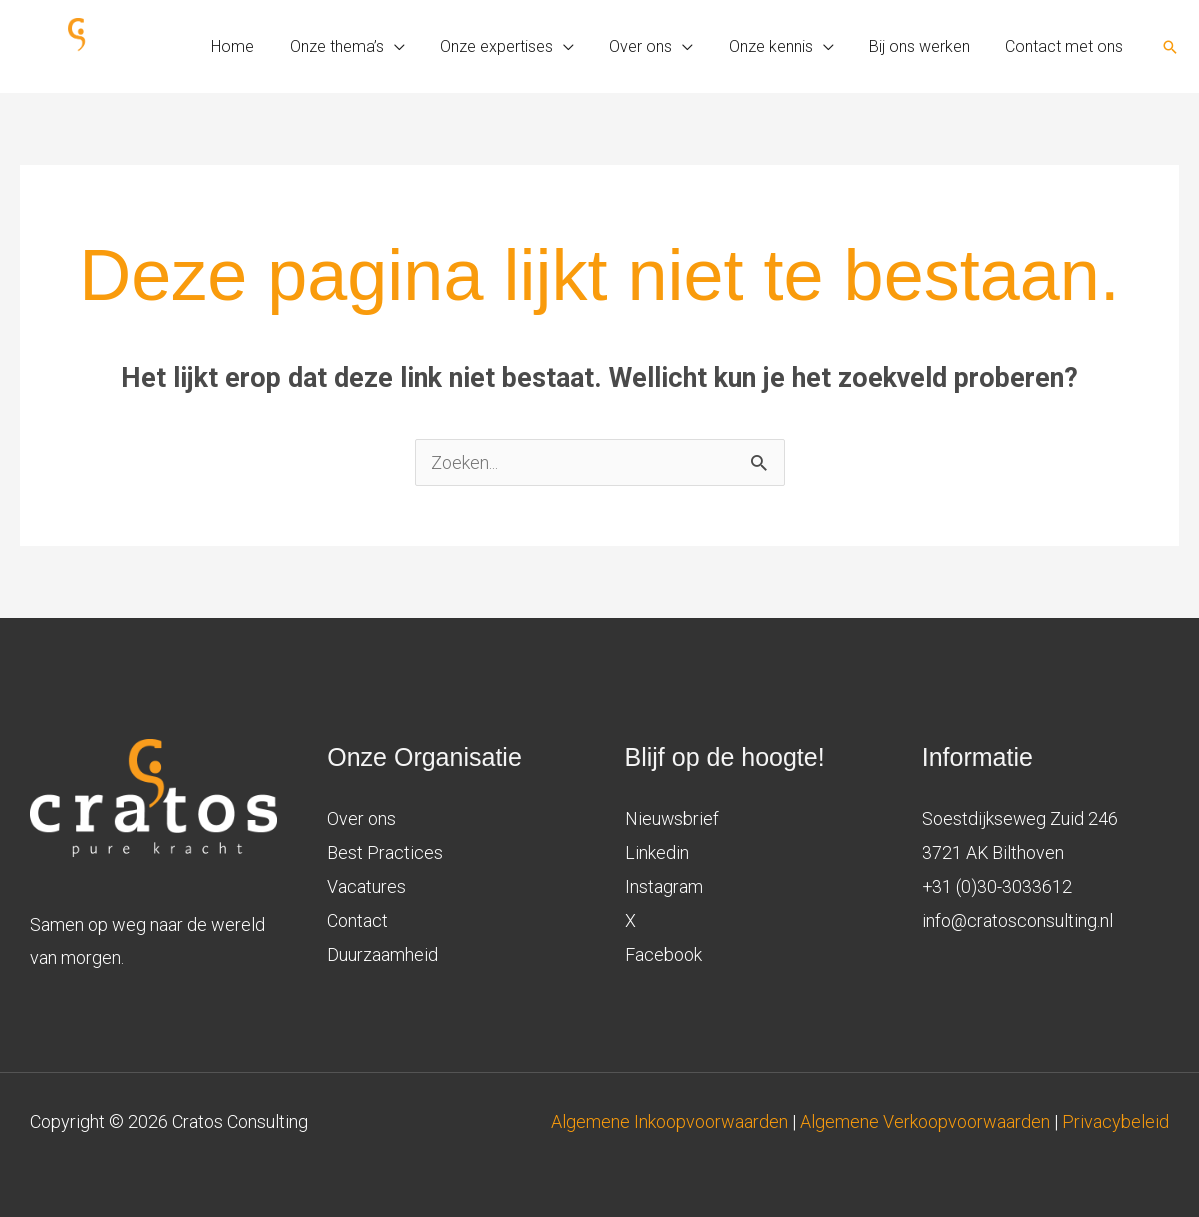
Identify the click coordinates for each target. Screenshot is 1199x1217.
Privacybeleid (1115, 1121)
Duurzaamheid (382, 952)
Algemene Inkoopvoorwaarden (671, 1121)
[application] (412, 47)
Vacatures (366, 885)
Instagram (664, 885)
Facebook (663, 952)
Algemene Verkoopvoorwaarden (925, 1121)
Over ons (361, 818)
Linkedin (657, 851)
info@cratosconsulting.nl (1017, 918)
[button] (1170, 47)
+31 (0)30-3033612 (997, 885)
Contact (357, 918)
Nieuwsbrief (672, 818)
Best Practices (385, 851)
